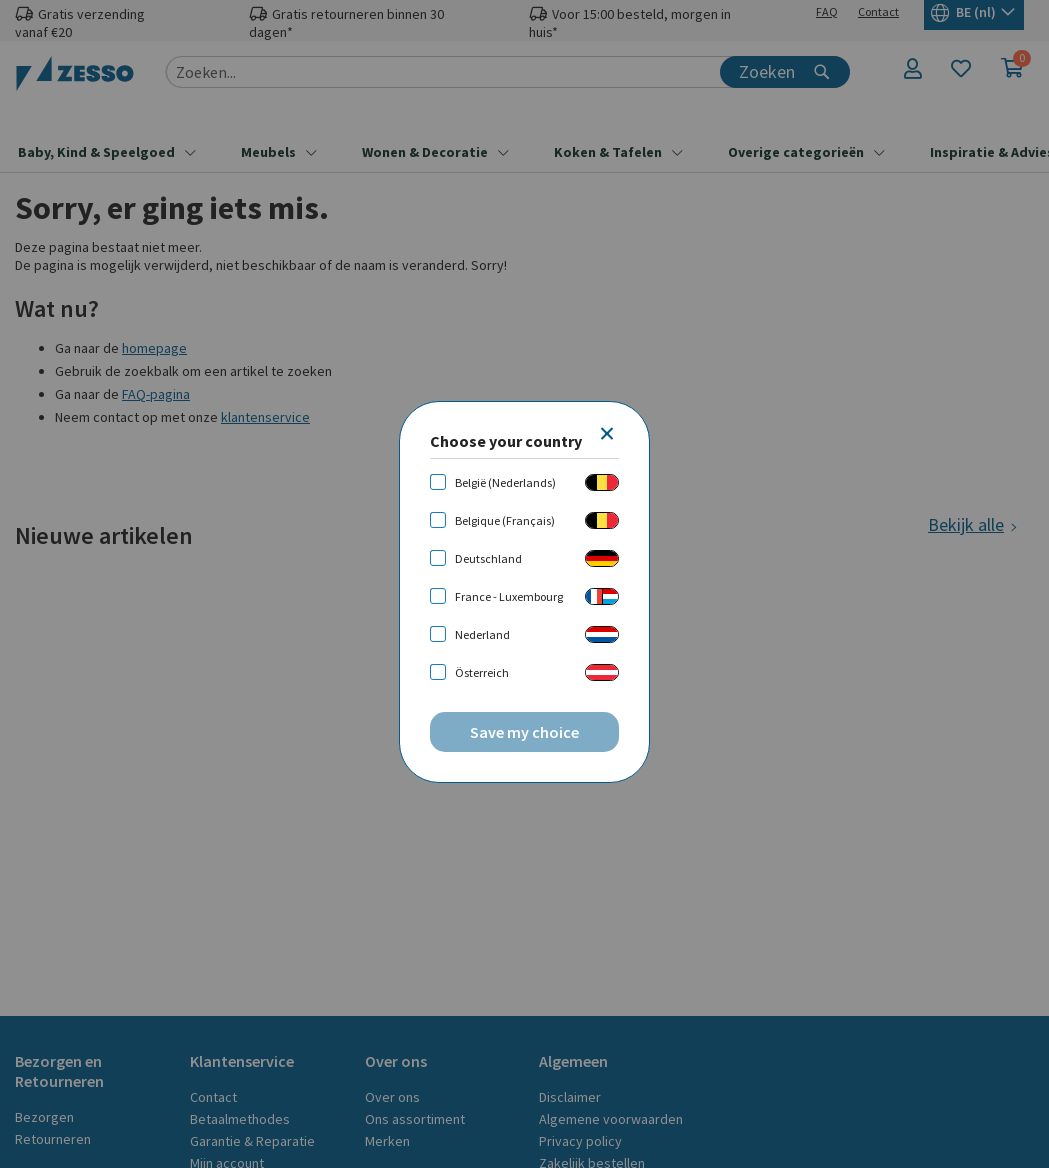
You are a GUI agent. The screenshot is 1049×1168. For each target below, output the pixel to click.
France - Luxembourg (509, 596)
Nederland (482, 634)
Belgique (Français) (505, 520)
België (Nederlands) (505, 482)
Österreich (482, 672)
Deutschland (488, 558)
